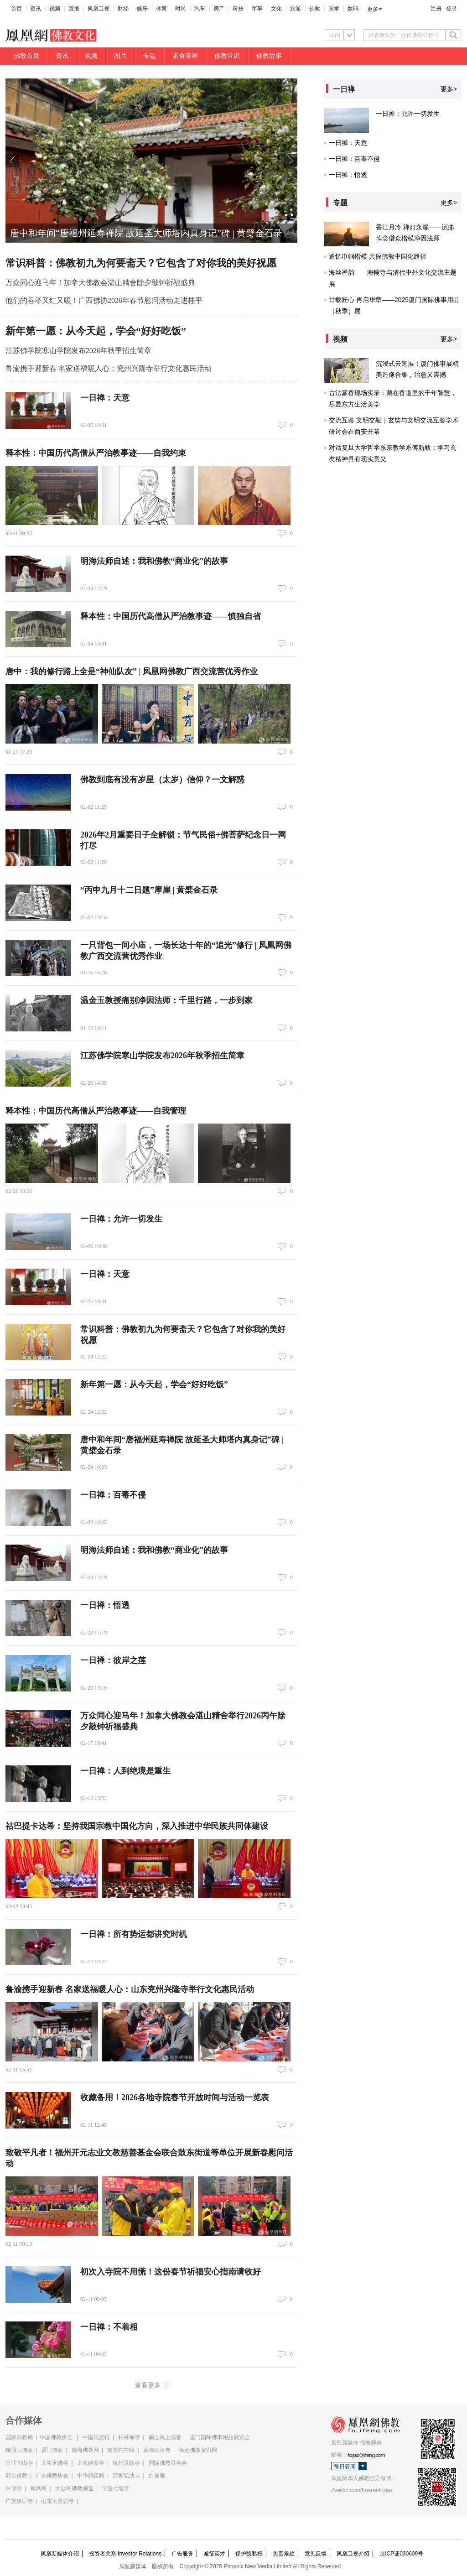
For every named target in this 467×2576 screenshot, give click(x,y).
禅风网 (38, 2488)
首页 (16, 8)
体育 (161, 8)
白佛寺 (13, 2488)
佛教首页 (26, 55)
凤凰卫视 (98, 8)
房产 (218, 8)
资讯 (35, 8)
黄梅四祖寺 (157, 2450)
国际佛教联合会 (168, 2463)
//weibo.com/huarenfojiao (361, 2490)
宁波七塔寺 (115, 2488)
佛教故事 (269, 55)
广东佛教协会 (52, 2475)
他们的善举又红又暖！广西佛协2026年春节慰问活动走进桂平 (103, 300)
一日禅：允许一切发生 (121, 1218)
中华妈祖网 (90, 2475)
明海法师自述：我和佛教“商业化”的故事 (154, 561)
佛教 (314, 8)
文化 (276, 8)
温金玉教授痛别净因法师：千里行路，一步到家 (166, 1000)
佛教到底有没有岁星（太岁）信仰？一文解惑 (162, 779)
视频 (54, 8)
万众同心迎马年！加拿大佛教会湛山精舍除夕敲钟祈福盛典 (100, 282)
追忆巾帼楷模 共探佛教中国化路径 (377, 256)
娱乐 (142, 8)
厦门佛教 (52, 2450)
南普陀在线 (121, 2450)
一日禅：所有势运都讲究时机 (133, 1934)
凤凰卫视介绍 (353, 2553)
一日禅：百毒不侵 (113, 1494)
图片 (120, 55)
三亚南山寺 (19, 2463)
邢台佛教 (16, 2475)
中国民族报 (96, 2437)
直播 (73, 8)
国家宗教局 (19, 2437)
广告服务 (182, 2553)
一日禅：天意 (105, 397)
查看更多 (148, 2385)
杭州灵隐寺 (126, 2463)
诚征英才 (214, 2553)
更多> (449, 89)
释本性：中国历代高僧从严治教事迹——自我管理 (95, 1110)
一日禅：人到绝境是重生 (125, 1770)
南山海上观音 (165, 2437)
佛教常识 (227, 55)
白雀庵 (157, 2475)
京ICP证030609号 (401, 2553)
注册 (436, 8)
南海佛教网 (85, 2450)
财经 (123, 8)
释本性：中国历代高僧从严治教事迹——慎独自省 (170, 616)
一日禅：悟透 (105, 1605)
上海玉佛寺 (54, 2463)
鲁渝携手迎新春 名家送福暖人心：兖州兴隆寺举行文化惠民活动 (108, 368)
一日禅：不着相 (109, 2326)
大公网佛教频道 (74, 2488)
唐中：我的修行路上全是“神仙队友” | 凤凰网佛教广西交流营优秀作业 (131, 671)
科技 (238, 8)
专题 (149, 55)
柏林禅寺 (129, 2437)
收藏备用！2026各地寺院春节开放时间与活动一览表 (174, 2097)
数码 (353, 8)
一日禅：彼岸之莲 (113, 1660)
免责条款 (284, 2553)
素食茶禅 (185, 55)
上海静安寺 (90, 2463)
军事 (257, 8)
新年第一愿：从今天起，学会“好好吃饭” (95, 331)
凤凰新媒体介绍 (60, 2553)
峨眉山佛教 (19, 2450)
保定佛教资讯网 (198, 2450)
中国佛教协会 (56, 2437)
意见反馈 (316, 2553)
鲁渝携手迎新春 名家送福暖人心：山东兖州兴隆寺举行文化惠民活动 (129, 1989)
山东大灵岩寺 (57, 2501)
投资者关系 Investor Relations (125, 2553)
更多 (372, 9)
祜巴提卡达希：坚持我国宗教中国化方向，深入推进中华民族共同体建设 (136, 1826)
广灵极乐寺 (19, 2501)
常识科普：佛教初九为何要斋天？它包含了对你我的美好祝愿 (140, 263)
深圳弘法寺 (126, 2475)
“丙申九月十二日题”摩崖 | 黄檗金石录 (149, 890)
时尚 (180, 8)
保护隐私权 (249, 2553)
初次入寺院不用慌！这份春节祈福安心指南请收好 (170, 2271)
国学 (333, 8)
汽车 (199, 8)
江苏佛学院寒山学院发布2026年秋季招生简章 (78, 350)
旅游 (295, 8)
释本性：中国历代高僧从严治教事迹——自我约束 (95, 453)
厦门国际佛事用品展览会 (220, 2437)
